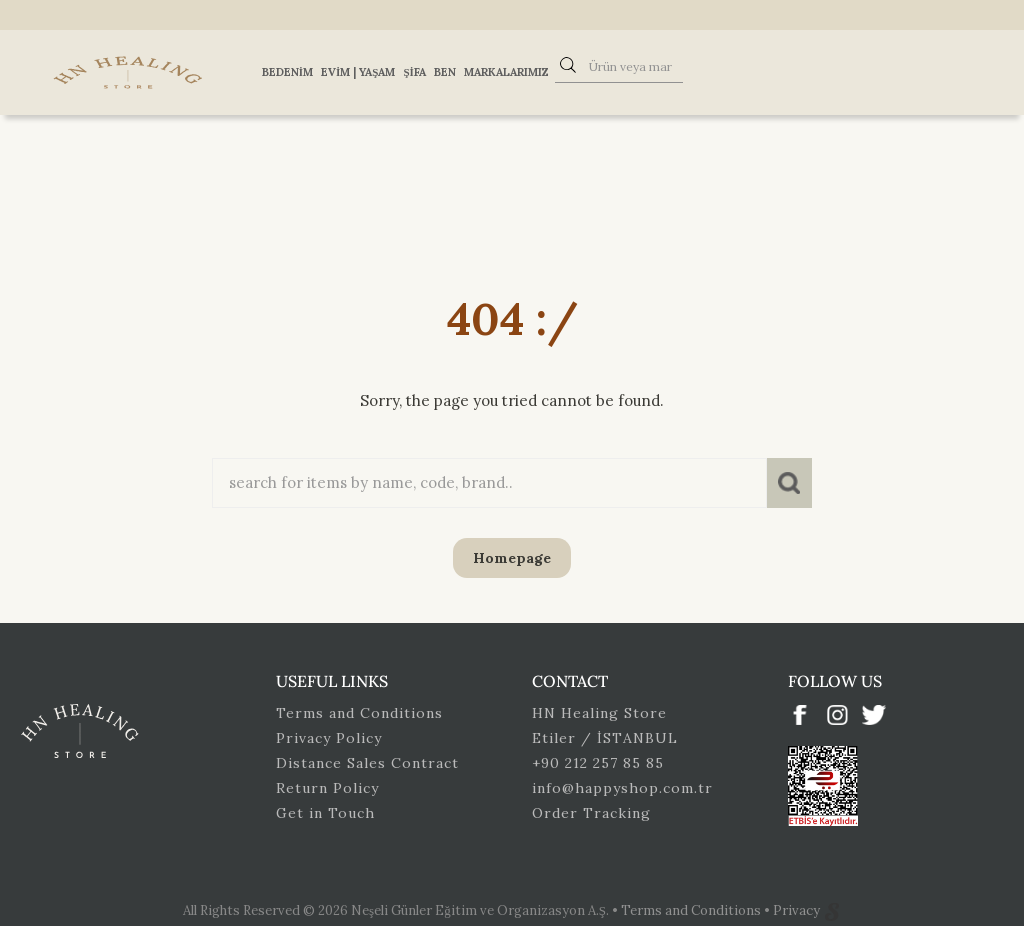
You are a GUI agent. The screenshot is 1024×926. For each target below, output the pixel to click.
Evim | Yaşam (358, 72)
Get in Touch (325, 813)
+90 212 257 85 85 (598, 763)
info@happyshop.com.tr (622, 788)
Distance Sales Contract (367, 763)
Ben (445, 72)
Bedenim (287, 72)
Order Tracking (591, 813)
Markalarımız (506, 72)
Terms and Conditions (359, 713)
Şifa (414, 72)
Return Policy (327, 788)
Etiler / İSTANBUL (605, 738)
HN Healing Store (599, 713)
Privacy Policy (329, 738)
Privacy (798, 910)
